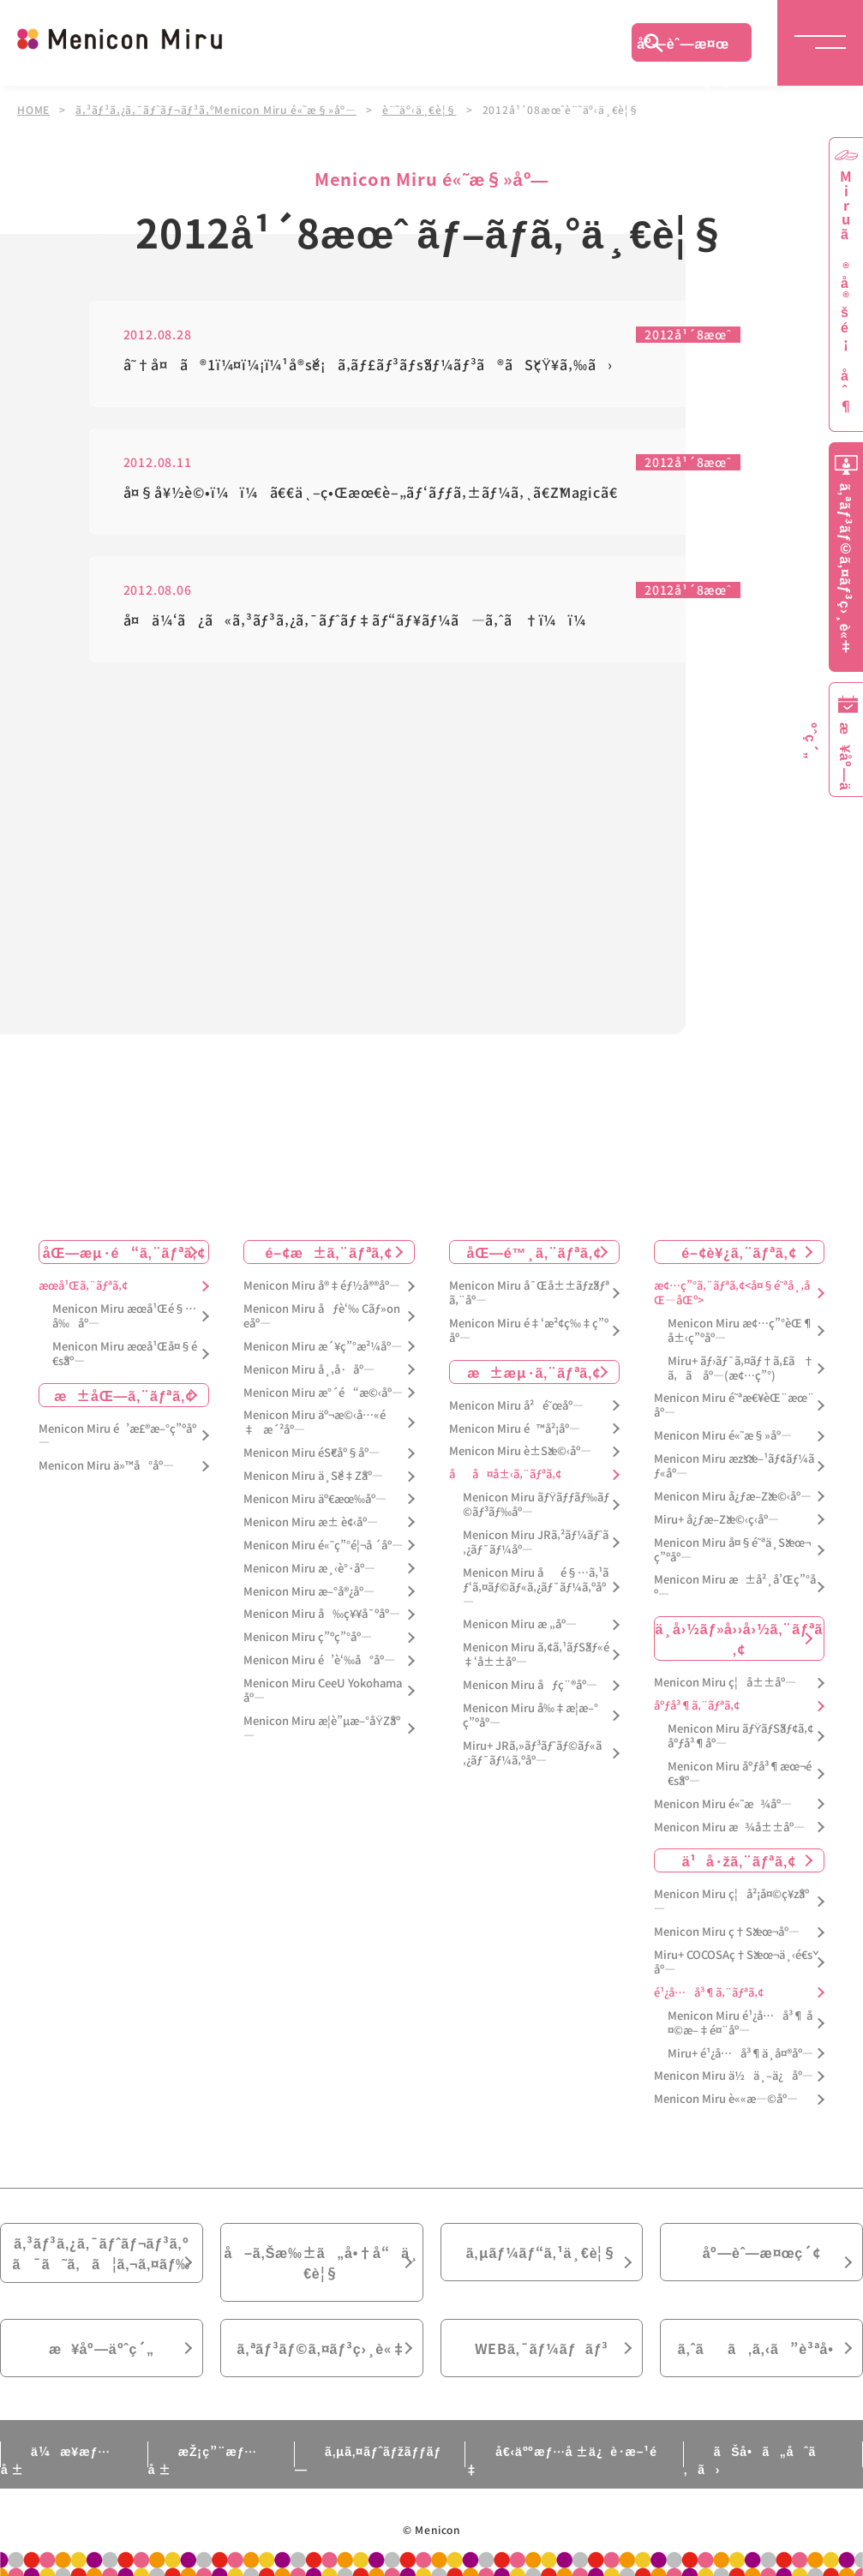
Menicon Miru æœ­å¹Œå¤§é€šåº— (124, 1354)
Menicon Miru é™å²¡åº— (514, 1429)
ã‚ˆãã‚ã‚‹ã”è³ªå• (762, 2348)
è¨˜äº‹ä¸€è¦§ (419, 110)
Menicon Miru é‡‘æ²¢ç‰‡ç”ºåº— (528, 1330)
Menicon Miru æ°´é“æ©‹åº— (323, 1393)
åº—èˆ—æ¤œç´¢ (683, 47)
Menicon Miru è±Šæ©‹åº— (520, 1451)
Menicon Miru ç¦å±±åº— (725, 1682)
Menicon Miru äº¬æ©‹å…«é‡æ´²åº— (314, 1422)
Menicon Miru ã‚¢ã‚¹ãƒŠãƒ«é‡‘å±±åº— (536, 1654)
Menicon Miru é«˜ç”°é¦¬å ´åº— (322, 1545)
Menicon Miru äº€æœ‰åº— (315, 1499)
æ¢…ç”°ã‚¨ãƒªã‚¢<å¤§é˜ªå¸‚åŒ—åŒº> (732, 1293)
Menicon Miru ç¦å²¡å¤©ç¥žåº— (731, 1901)
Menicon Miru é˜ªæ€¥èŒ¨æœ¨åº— (734, 1405)
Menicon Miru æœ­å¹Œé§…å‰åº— (124, 1316)
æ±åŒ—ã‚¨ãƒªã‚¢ (124, 1395)
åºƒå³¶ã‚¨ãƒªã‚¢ (697, 1705)
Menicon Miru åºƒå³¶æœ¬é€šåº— (740, 1773)
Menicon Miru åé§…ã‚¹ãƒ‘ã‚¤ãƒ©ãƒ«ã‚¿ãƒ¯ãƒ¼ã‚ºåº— (535, 1587)
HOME (33, 110)
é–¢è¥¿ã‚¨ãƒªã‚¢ (738, 1252)
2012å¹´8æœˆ (687, 336)
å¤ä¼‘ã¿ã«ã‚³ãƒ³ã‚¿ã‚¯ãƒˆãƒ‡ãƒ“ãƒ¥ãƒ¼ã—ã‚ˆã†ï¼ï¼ (360, 621)
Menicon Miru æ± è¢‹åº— (310, 1522)
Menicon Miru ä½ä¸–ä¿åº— (733, 2076)
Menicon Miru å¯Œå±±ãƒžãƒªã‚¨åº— (529, 1293)
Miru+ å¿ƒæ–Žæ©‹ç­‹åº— (716, 1520)
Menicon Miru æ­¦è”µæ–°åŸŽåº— (321, 1728)
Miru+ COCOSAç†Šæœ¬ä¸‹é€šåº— (733, 1962)
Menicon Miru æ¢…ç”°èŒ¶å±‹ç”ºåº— (740, 1330)
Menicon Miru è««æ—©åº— (726, 2099)
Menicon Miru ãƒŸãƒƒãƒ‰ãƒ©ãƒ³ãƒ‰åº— (536, 1504)
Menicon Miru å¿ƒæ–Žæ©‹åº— (733, 1496)
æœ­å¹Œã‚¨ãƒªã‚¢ (83, 1286)
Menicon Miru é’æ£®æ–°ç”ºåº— (117, 1436)
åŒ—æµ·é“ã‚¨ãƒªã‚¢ (124, 1252)
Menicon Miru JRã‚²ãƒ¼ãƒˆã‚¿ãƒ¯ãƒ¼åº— (535, 1542)
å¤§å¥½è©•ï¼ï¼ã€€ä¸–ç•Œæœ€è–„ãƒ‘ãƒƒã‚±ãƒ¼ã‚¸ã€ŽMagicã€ (376, 493)
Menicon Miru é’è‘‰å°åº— (319, 1660)
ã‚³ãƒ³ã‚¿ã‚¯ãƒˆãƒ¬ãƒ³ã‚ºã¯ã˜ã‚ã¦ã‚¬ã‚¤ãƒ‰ (102, 2252)
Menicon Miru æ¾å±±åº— (729, 1827)
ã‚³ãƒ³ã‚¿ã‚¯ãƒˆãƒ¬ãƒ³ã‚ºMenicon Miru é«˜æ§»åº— (216, 110)
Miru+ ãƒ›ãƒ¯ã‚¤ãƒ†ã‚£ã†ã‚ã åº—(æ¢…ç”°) (741, 1368)
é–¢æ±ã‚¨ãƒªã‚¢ (329, 1252)
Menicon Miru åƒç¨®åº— (530, 1685)
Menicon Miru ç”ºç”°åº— (307, 1637)
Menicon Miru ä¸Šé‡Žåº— (313, 1476)
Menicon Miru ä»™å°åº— (106, 1466)
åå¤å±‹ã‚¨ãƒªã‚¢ (505, 1474)
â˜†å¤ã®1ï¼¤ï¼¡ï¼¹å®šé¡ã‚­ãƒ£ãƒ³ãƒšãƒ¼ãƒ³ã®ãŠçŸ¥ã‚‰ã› (368, 365)
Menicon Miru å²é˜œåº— (516, 1406)
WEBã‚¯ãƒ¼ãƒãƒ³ (542, 2348)
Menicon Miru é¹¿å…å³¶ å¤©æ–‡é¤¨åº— (740, 2023)
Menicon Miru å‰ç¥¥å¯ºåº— (321, 1614)
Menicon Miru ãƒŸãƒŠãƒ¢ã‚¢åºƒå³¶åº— (741, 1736)
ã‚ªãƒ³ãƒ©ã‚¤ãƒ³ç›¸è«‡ (321, 2348)
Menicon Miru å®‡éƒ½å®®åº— (321, 1286)
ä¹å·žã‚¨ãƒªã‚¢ (739, 1860)
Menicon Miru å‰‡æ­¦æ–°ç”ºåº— (530, 1715)
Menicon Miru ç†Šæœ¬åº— (727, 1932)
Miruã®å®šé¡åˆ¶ (846, 292)
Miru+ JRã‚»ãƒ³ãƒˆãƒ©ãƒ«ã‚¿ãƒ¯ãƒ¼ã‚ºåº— (532, 1753)
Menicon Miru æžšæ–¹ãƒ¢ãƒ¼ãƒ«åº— (734, 1466)
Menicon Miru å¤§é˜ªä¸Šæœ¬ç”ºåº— (732, 1550)
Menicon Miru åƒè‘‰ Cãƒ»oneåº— (321, 1316)
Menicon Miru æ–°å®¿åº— (309, 1592)
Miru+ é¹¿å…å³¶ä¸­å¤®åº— (740, 2053)
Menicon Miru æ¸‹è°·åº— (309, 1568)
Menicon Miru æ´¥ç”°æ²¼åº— (322, 1346)
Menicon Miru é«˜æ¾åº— (723, 1804)
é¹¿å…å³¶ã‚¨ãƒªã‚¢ (709, 1993)
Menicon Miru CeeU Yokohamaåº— (322, 1690)
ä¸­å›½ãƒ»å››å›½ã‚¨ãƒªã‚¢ (740, 1638)
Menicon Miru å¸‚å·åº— (309, 1370)
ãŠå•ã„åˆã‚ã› (750, 2459)
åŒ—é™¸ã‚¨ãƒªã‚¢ (533, 1252)
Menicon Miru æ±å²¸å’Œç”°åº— (735, 1587)
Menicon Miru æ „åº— (520, 1624)
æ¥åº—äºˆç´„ (101, 2348)
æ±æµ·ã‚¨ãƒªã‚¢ (534, 1372)
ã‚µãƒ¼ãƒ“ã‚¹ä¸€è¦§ (541, 2252)
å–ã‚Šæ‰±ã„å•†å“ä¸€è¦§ (322, 2262)
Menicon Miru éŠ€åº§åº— (311, 1453)
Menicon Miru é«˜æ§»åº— (723, 1436)
